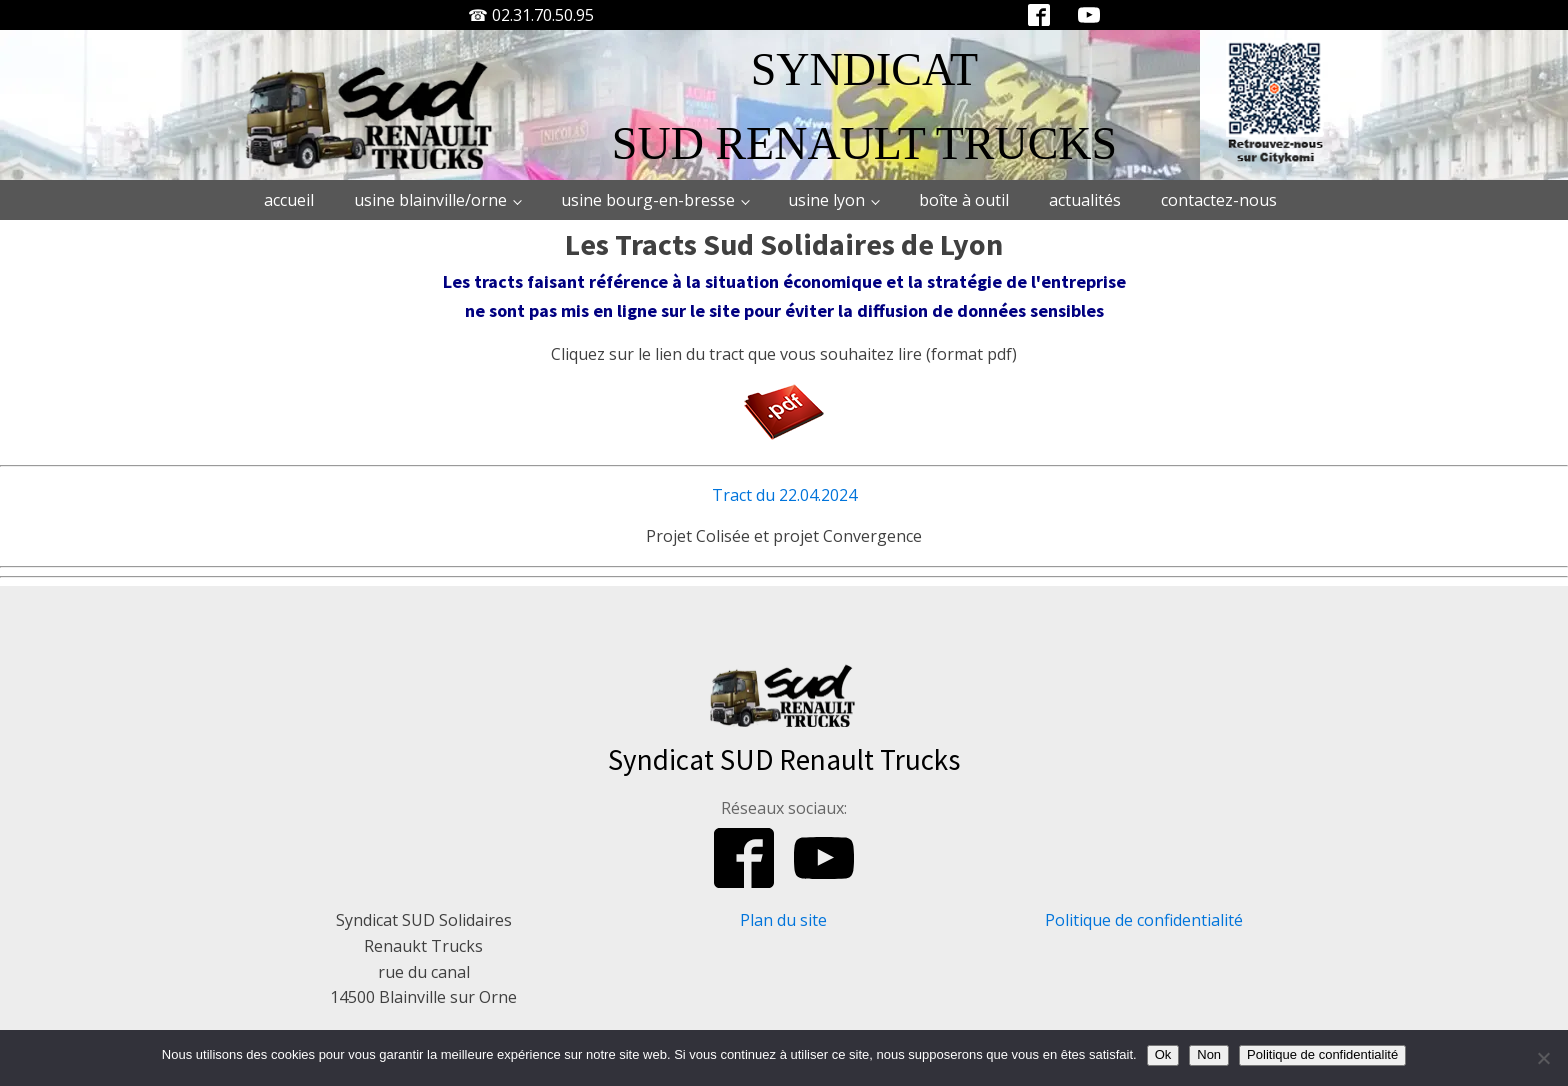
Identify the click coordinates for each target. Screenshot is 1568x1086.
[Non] (1543, 1058)
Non (1209, 1054)
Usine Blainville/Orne (430, 200)
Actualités (1085, 200)
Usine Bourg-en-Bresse (648, 200)
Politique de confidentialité (1144, 920)
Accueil (289, 200)
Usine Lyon (826, 200)
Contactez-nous (1219, 200)
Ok (1163, 1054)
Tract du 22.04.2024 (784, 495)
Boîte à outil (964, 200)
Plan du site (783, 920)
